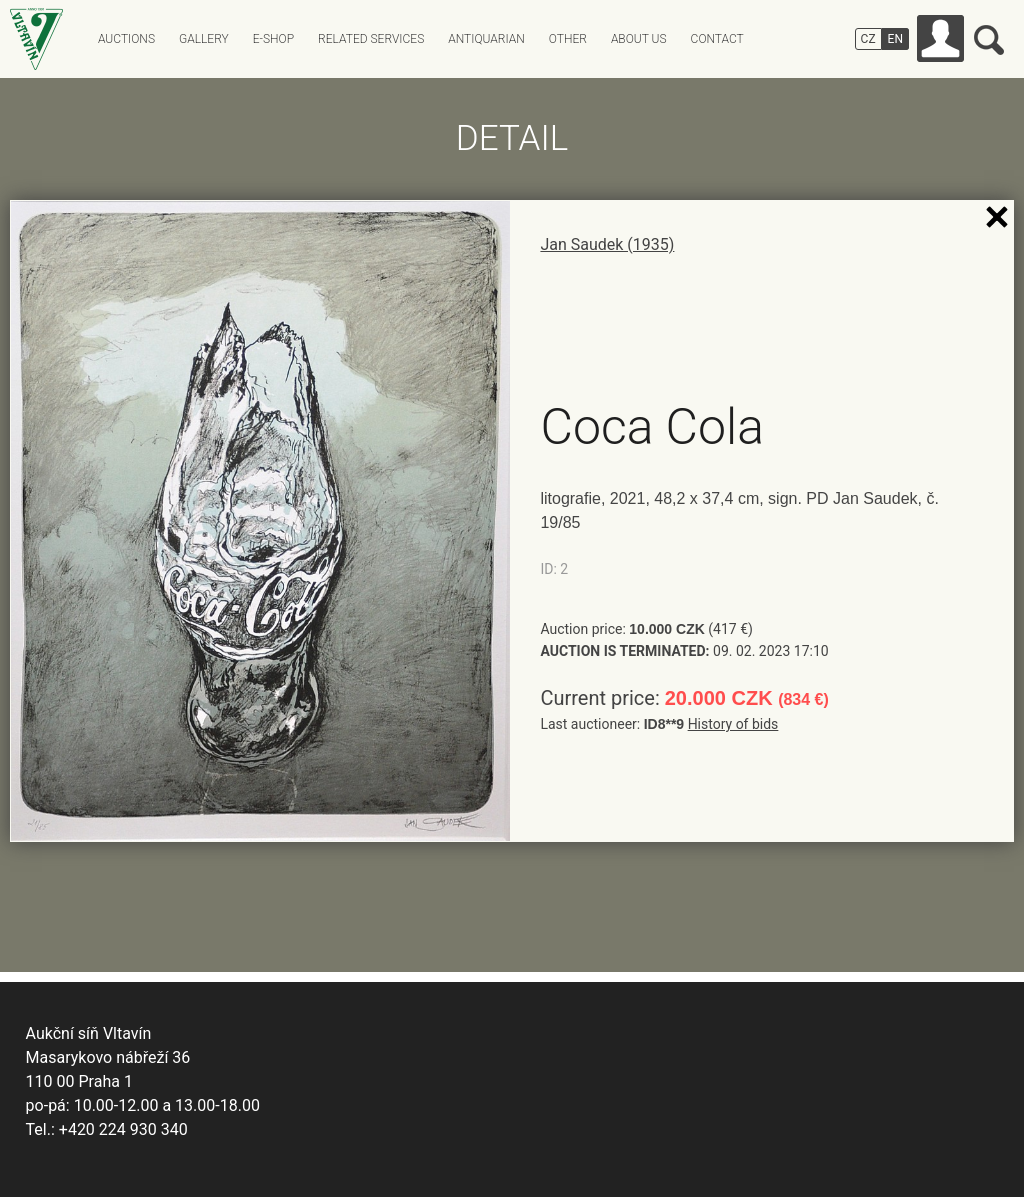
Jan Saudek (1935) (607, 244)
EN (895, 39)
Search (989, 40)
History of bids (733, 724)
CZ (868, 39)
